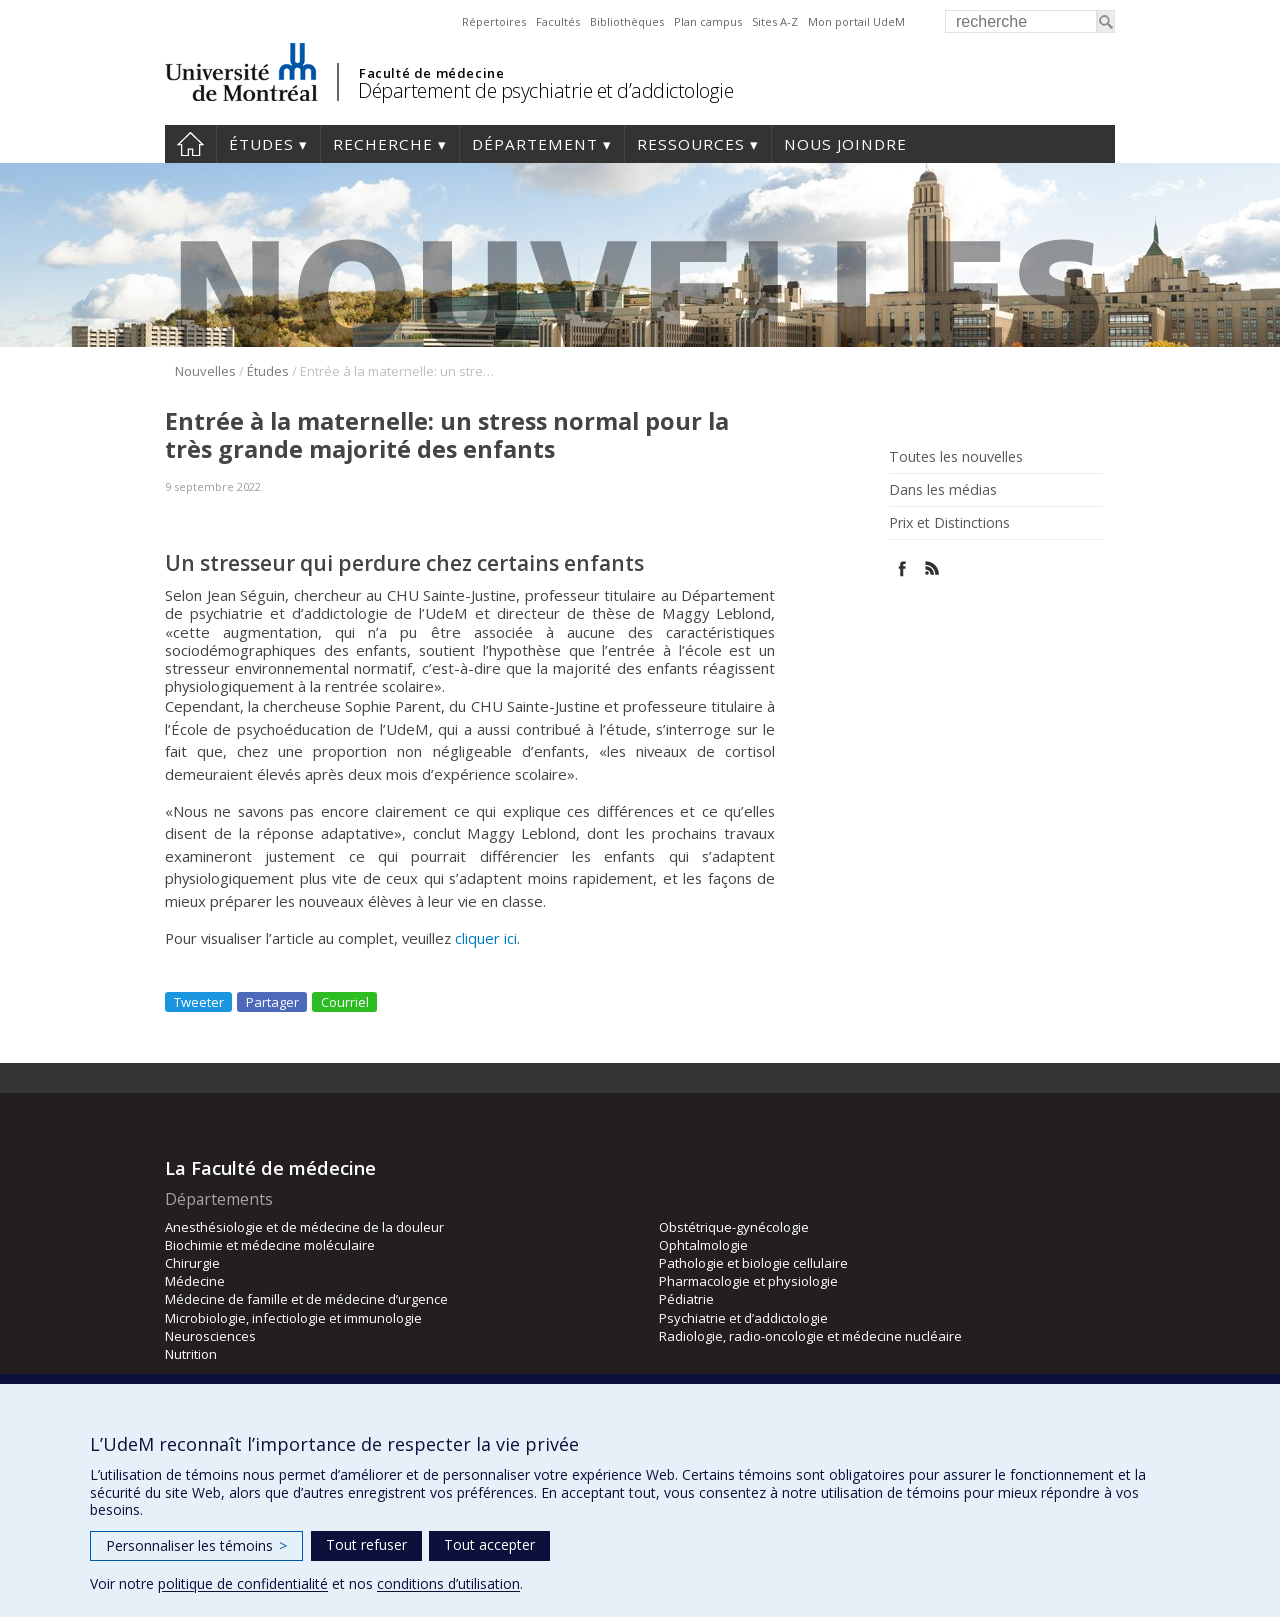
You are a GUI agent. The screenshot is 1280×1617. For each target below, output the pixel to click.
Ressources (691, 144)
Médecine (195, 1281)
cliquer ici (486, 938)
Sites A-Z (775, 21)
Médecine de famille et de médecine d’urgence (306, 1299)
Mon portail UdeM (856, 21)
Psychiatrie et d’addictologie (743, 1318)
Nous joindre (845, 144)
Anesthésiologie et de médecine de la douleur (304, 1227)
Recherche (383, 144)
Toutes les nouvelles (956, 457)
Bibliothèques (627, 21)
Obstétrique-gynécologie (734, 1227)
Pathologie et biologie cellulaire (753, 1263)
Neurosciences (210, 1336)
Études (261, 144)
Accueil (190, 144)
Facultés (558, 21)
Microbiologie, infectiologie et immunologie (293, 1318)
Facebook (902, 568)
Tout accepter (489, 1544)
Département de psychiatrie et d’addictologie (545, 90)
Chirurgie (192, 1263)
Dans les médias (943, 490)
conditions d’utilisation (448, 1583)
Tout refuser (366, 1544)
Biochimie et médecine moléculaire (270, 1245)
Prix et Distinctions (949, 523)
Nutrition (191, 1354)
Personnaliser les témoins (196, 1545)
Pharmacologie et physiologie (748, 1281)
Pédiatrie (686, 1299)
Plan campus (708, 21)
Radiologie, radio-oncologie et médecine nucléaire (810, 1336)
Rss (932, 568)
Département (535, 144)
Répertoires (494, 21)
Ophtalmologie (703, 1245)
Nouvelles (205, 371)
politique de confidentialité (243, 1583)
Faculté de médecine (431, 73)
